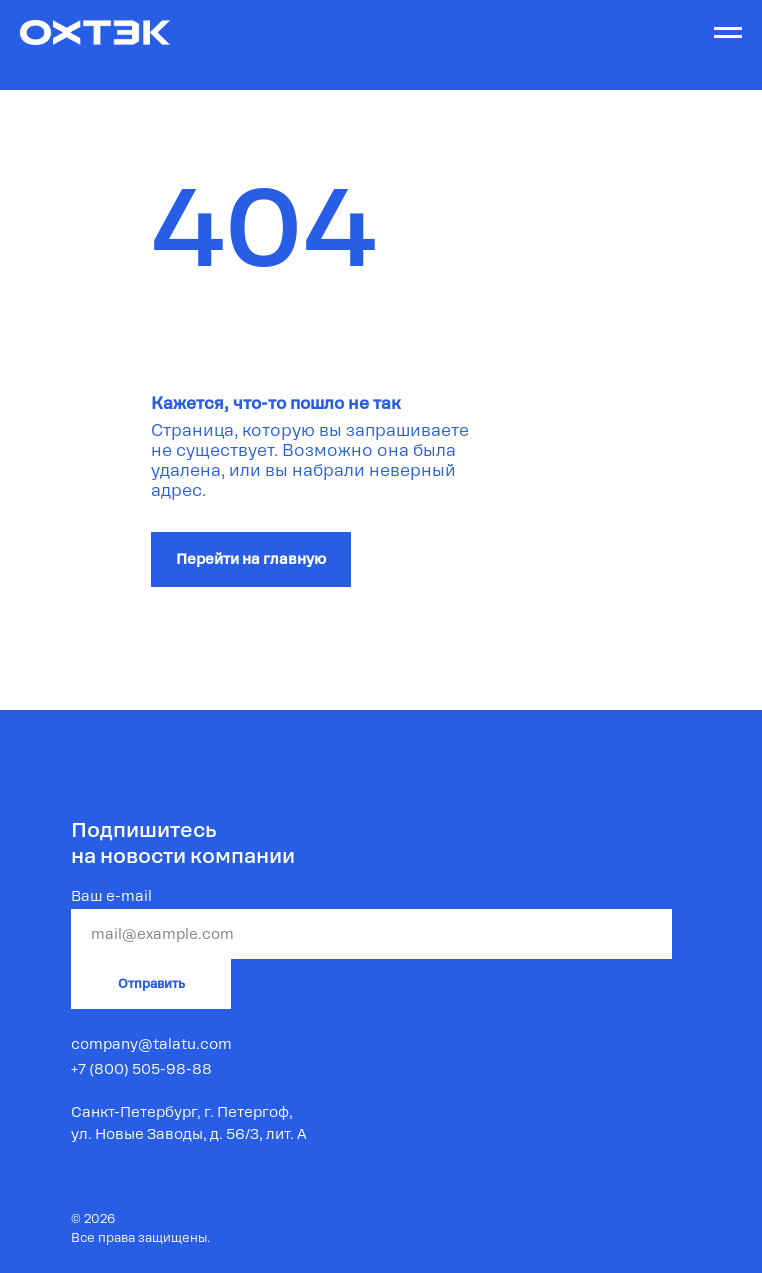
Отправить (151, 984)
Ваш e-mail (111, 896)
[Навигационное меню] (728, 33)
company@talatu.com (151, 1044)
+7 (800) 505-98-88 (141, 1069)
